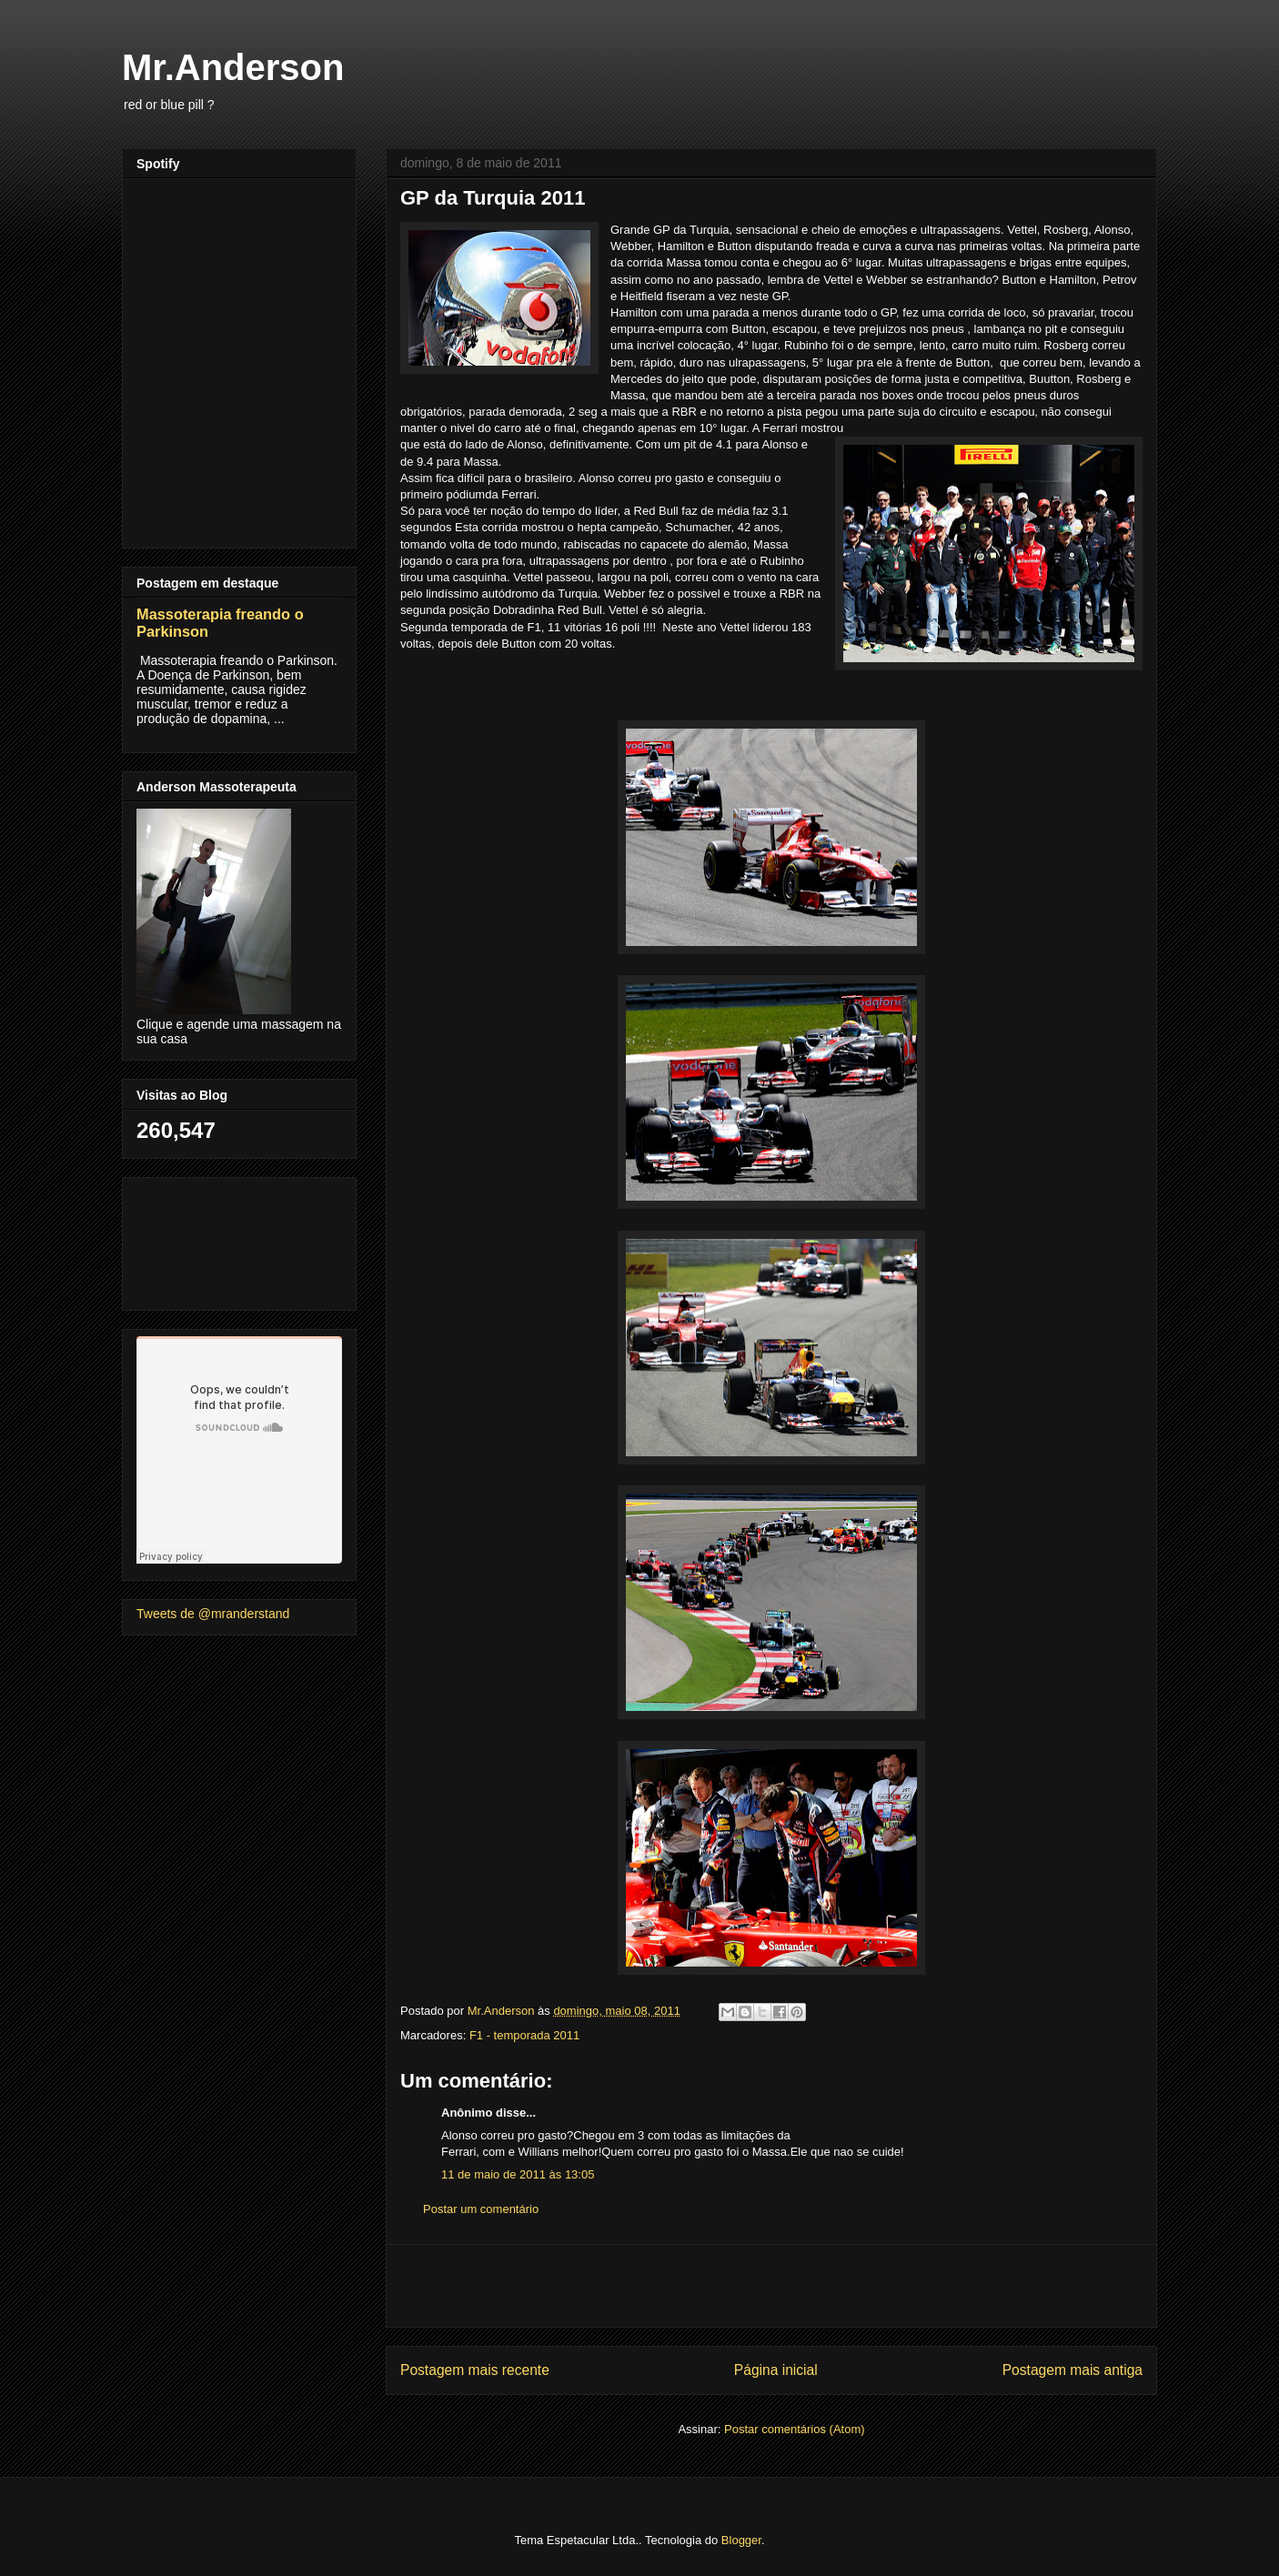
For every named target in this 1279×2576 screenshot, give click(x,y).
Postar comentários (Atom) (794, 2429)
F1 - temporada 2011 (524, 2035)
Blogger (741, 2540)
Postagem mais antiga (1072, 2370)
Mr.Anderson (233, 67)
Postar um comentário (481, 2209)
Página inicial (776, 2370)
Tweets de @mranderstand (212, 1613)
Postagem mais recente (474, 2370)
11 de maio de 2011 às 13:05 (517, 2174)
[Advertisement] (771, 2286)
